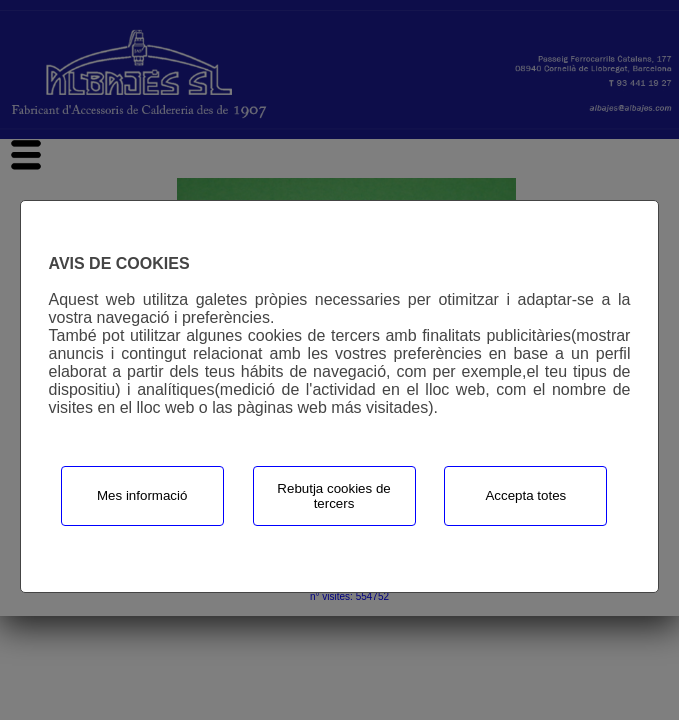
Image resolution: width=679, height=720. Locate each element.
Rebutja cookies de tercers (333, 496)
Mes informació (142, 495)
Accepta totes (525, 495)
